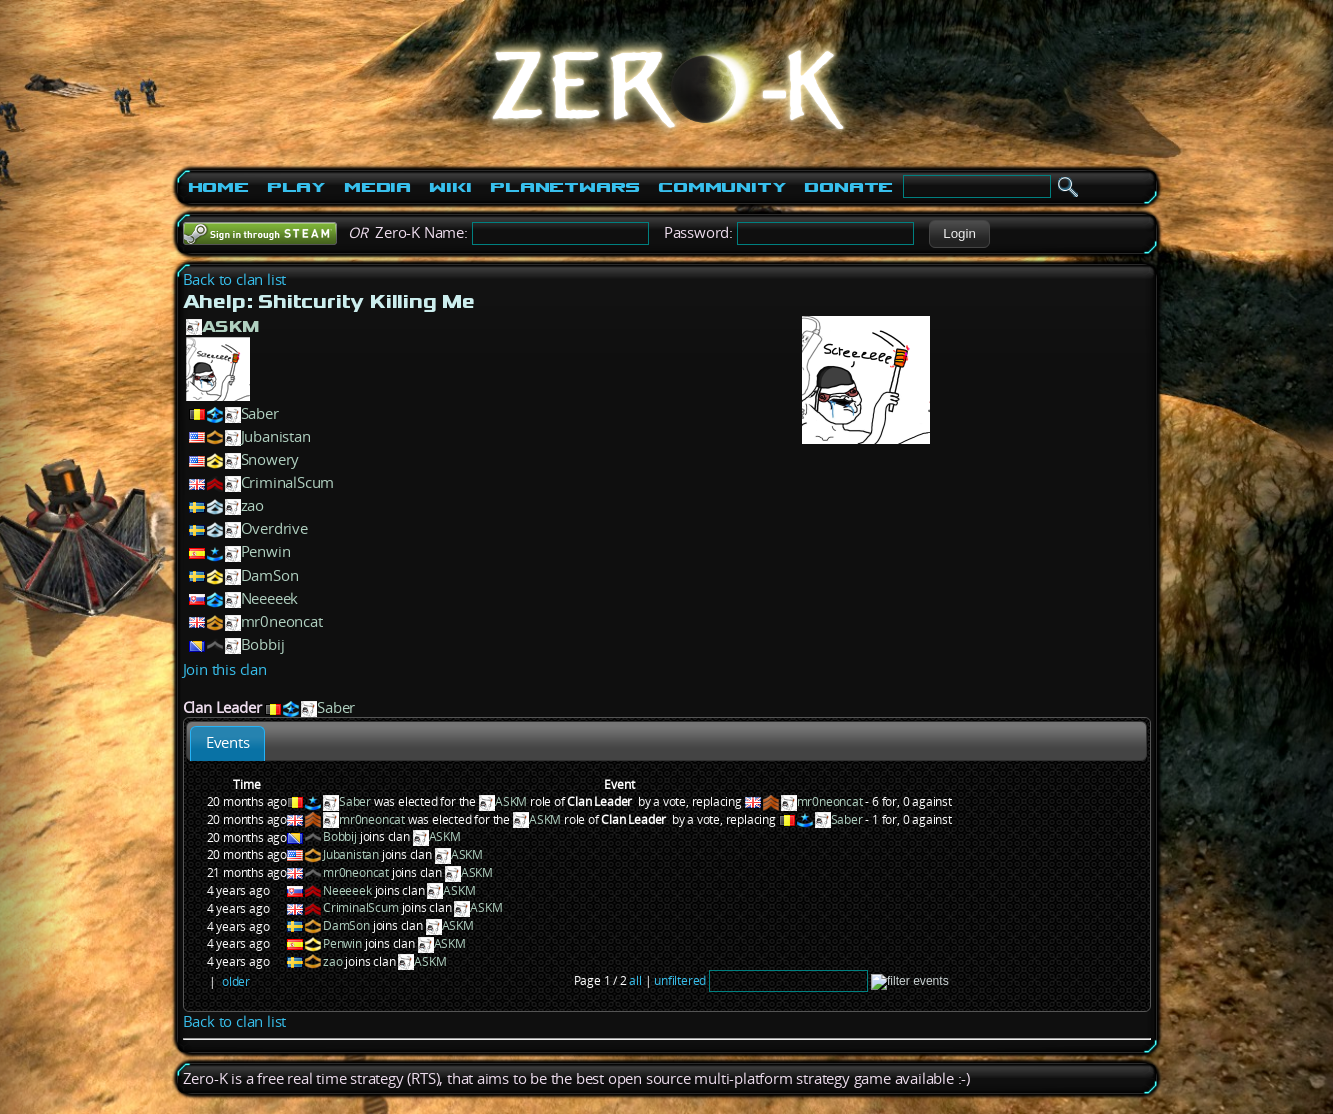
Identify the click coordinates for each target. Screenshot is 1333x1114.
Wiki (450, 187)
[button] (959, 234)
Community (722, 187)
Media (377, 187)
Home (218, 187)
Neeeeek (270, 598)
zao (252, 505)
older (236, 981)
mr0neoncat (282, 621)
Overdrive (274, 528)
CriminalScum (288, 482)
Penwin (266, 551)
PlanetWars (565, 187)
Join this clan (225, 669)
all (635, 980)
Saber (260, 413)
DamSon (270, 575)
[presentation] (227, 743)
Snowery (270, 459)
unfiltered (680, 980)
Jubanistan (276, 436)
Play (296, 187)
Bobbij (263, 644)
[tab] (227, 743)
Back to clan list (235, 279)
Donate (848, 187)
